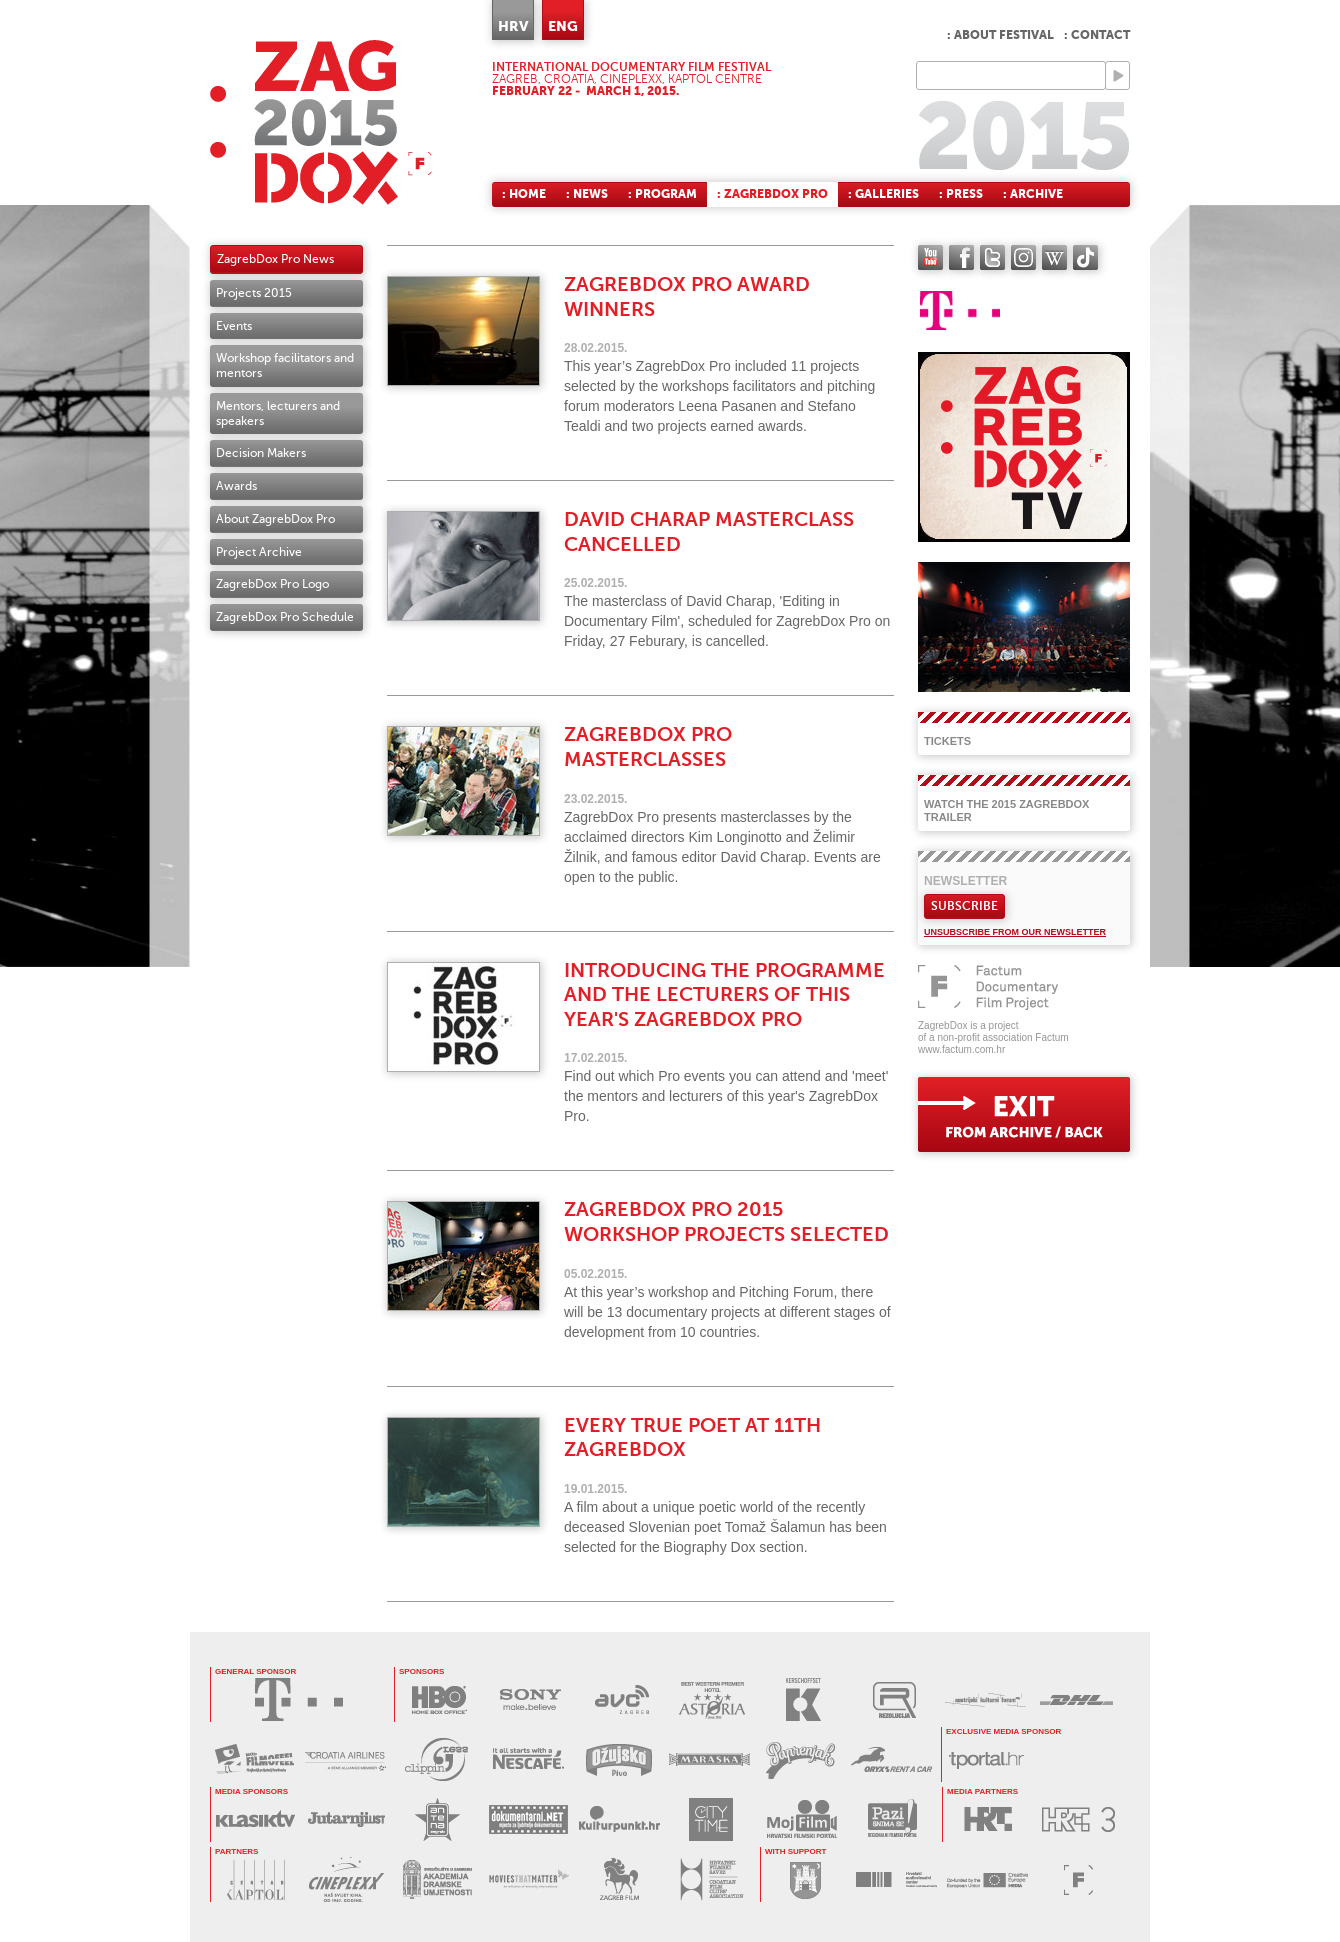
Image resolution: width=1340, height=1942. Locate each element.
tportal (986, 1759)
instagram (1023, 257)
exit (1024, 1114)
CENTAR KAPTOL (255, 1879)
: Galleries (883, 194)
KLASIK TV (255, 1819)
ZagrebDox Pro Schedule (285, 617)
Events (234, 326)
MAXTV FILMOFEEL (254, 1759)
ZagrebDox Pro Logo (272, 584)
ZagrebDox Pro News (275, 259)
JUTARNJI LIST (346, 1819)
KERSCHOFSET (803, 1699)
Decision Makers (261, 453)
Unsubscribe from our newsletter (1015, 932)
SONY (530, 1699)
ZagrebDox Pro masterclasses (648, 747)
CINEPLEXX (346, 1879)
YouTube (930, 257)
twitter (992, 257)
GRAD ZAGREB (805, 1879)
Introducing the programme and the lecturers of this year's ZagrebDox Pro (724, 995)
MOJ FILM (801, 1819)
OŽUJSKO (618, 1759)
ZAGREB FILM (619, 1879)
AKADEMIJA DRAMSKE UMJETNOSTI (437, 1879)
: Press (961, 194)
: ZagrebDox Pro (772, 194)
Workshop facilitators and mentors (285, 365)
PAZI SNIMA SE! (892, 1819)
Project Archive (259, 552)
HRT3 (1078, 1819)
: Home (524, 194)
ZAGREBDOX (321, 122)
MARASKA (709, 1759)
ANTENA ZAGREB (437, 1819)
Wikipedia (1054, 257)
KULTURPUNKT (619, 1819)
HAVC (896, 1879)
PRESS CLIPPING (436, 1759)
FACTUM (1078, 1879)
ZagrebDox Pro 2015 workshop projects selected (726, 1222)
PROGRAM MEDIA (987, 1879)
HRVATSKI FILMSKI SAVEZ (710, 1879)
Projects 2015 (254, 293)
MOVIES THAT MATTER (528, 1879)
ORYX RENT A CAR (891, 1759)
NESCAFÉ (527, 1759)
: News (587, 194)
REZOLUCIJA (894, 1699)
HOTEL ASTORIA (712, 1699)
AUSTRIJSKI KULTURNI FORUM (985, 1699)
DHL (1076, 1699)
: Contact (1097, 35)
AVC (621, 1699)
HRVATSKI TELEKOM (299, 1699)
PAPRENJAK (800, 1759)
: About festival (1000, 35)
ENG (563, 26)
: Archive (1033, 194)
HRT (987, 1819)
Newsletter (965, 881)
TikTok (1085, 257)
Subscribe (964, 906)
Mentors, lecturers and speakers (278, 413)
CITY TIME (710, 1819)
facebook (961, 257)
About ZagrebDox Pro (275, 519)
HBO (439, 1699)
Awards (236, 486)
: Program (662, 194)
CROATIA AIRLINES (345, 1759)
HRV (513, 26)
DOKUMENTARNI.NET (528, 1819)
